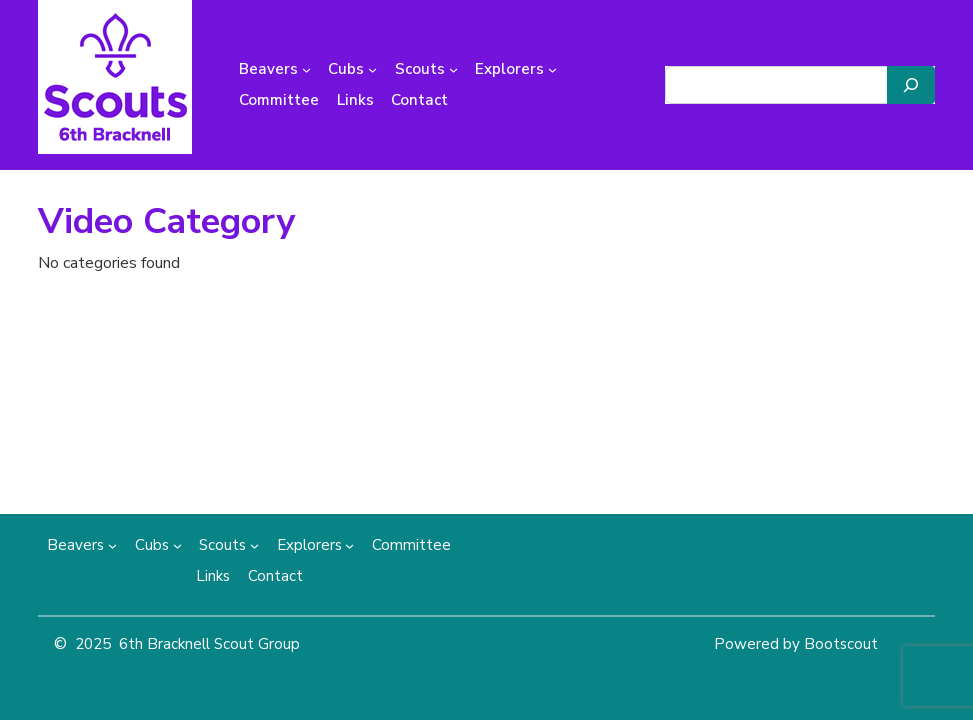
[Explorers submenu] (552, 69)
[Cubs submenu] (372, 69)
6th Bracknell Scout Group (209, 644)
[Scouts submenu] (453, 69)
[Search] (911, 85)
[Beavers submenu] (306, 69)
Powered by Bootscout (796, 644)
